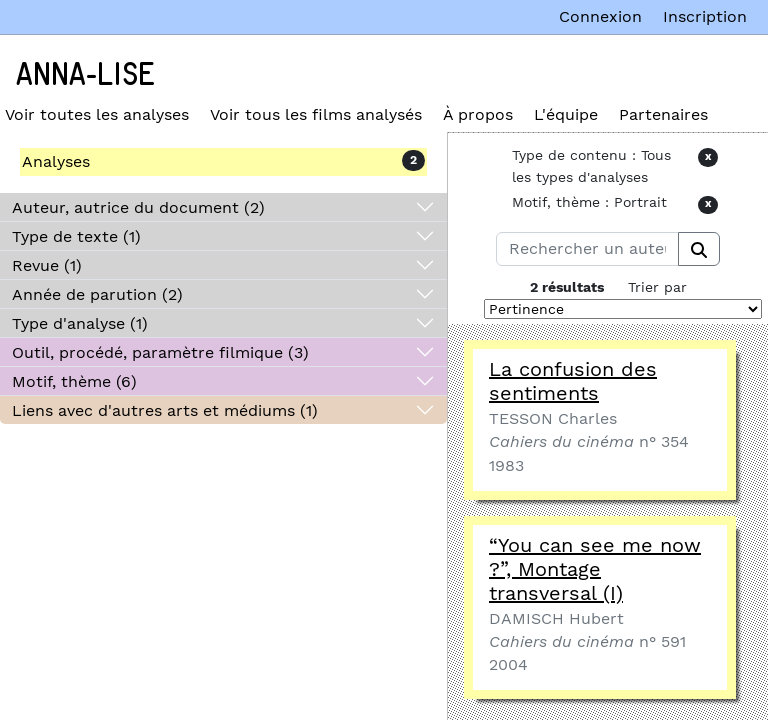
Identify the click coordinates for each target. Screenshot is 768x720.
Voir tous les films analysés (316, 114)
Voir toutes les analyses (97, 114)
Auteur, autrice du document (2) (138, 207)
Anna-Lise (85, 75)
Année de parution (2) (97, 294)
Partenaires (663, 114)
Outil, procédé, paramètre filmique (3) (160, 352)
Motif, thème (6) (74, 381)
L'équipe (566, 114)
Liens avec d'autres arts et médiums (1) (165, 410)
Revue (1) (47, 265)
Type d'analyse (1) (80, 323)
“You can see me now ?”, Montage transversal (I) (595, 569)
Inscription (705, 16)
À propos (478, 114)
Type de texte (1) (76, 236)
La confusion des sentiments (573, 381)
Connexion (600, 16)
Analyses (56, 161)
